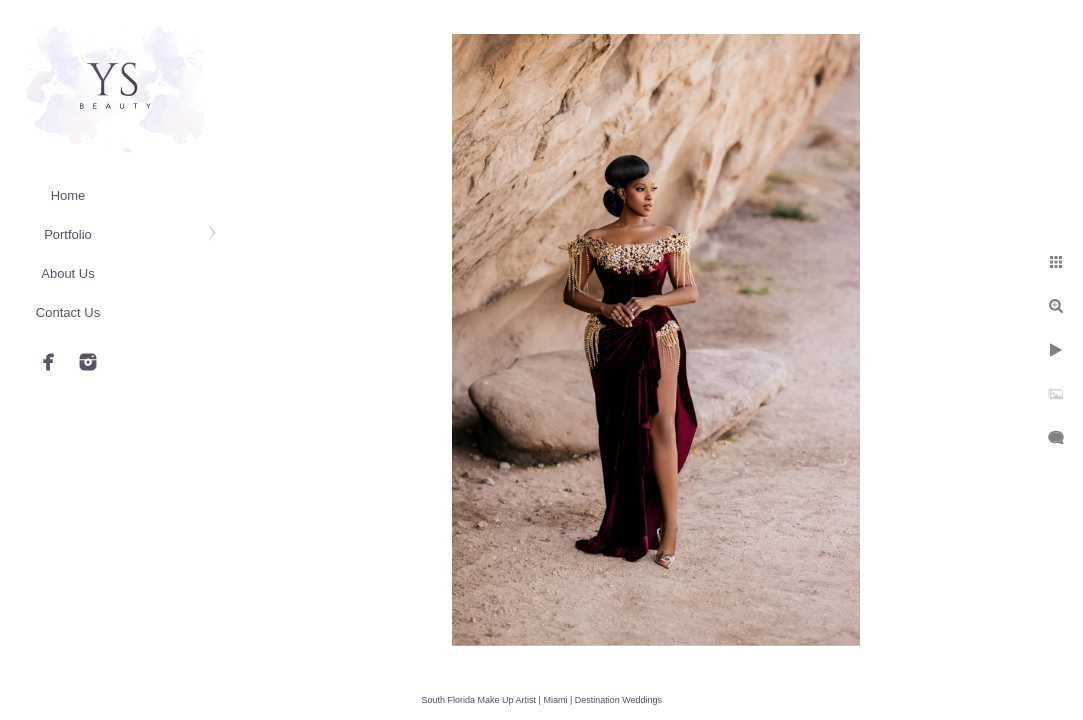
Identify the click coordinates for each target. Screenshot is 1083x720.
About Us (67, 273)
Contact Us (68, 312)
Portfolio (68, 234)
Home (68, 195)
